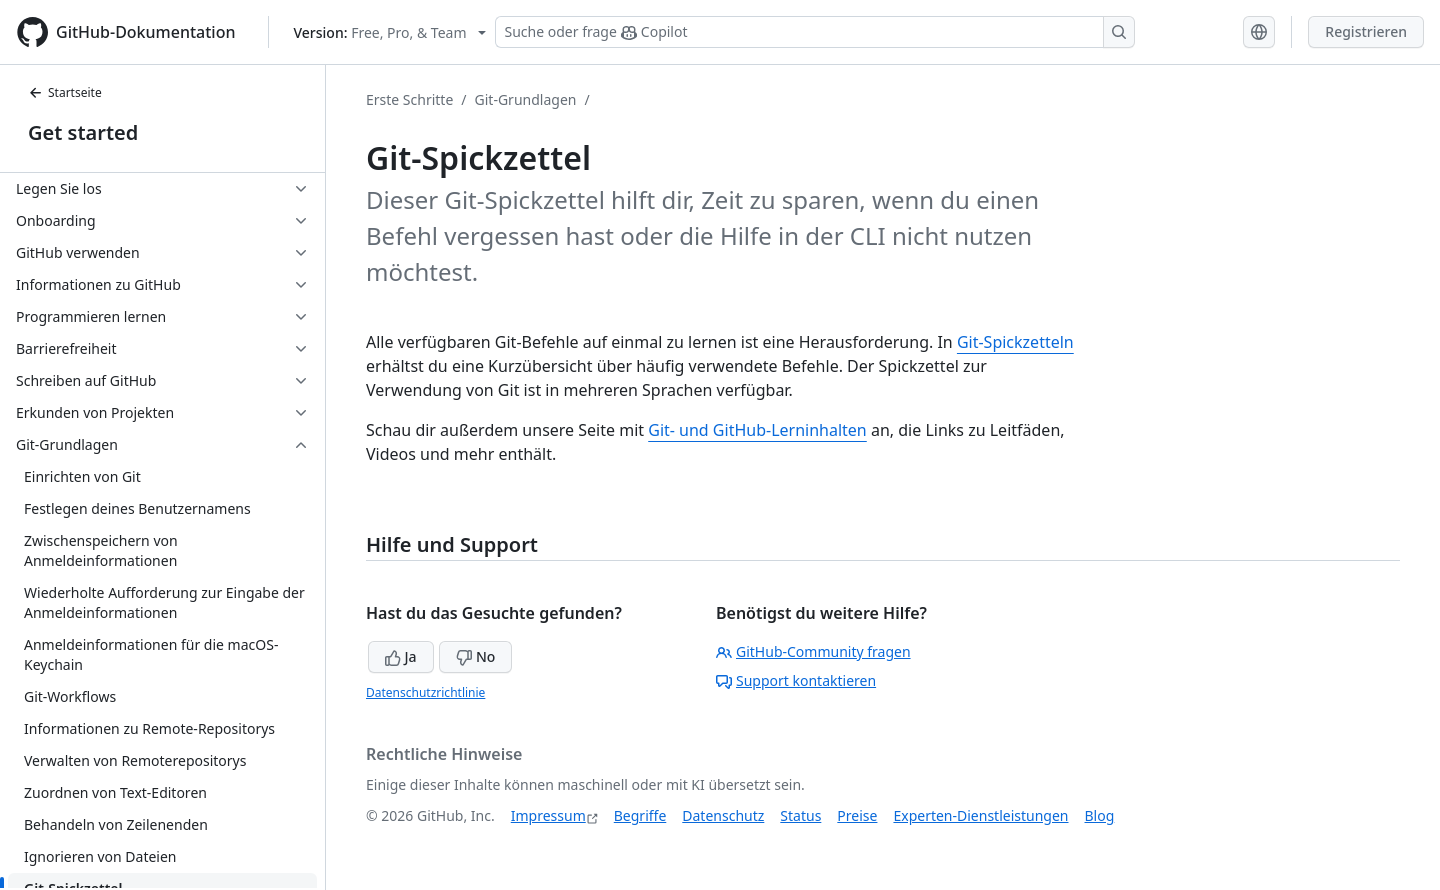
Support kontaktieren (796, 680)
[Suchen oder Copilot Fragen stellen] (815, 32)
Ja (401, 656)
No (475, 656)
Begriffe (640, 815)
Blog (1100, 815)
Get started (83, 132)
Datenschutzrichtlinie (425, 692)
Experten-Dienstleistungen (980, 815)
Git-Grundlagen (526, 99)
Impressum (548, 815)
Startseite (65, 92)
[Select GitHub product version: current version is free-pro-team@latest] (390, 32)
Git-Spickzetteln (1015, 342)
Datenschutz (723, 815)
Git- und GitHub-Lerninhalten (757, 430)
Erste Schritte (409, 99)
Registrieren (1366, 31)
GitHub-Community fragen (813, 651)
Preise (857, 815)
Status (800, 815)
